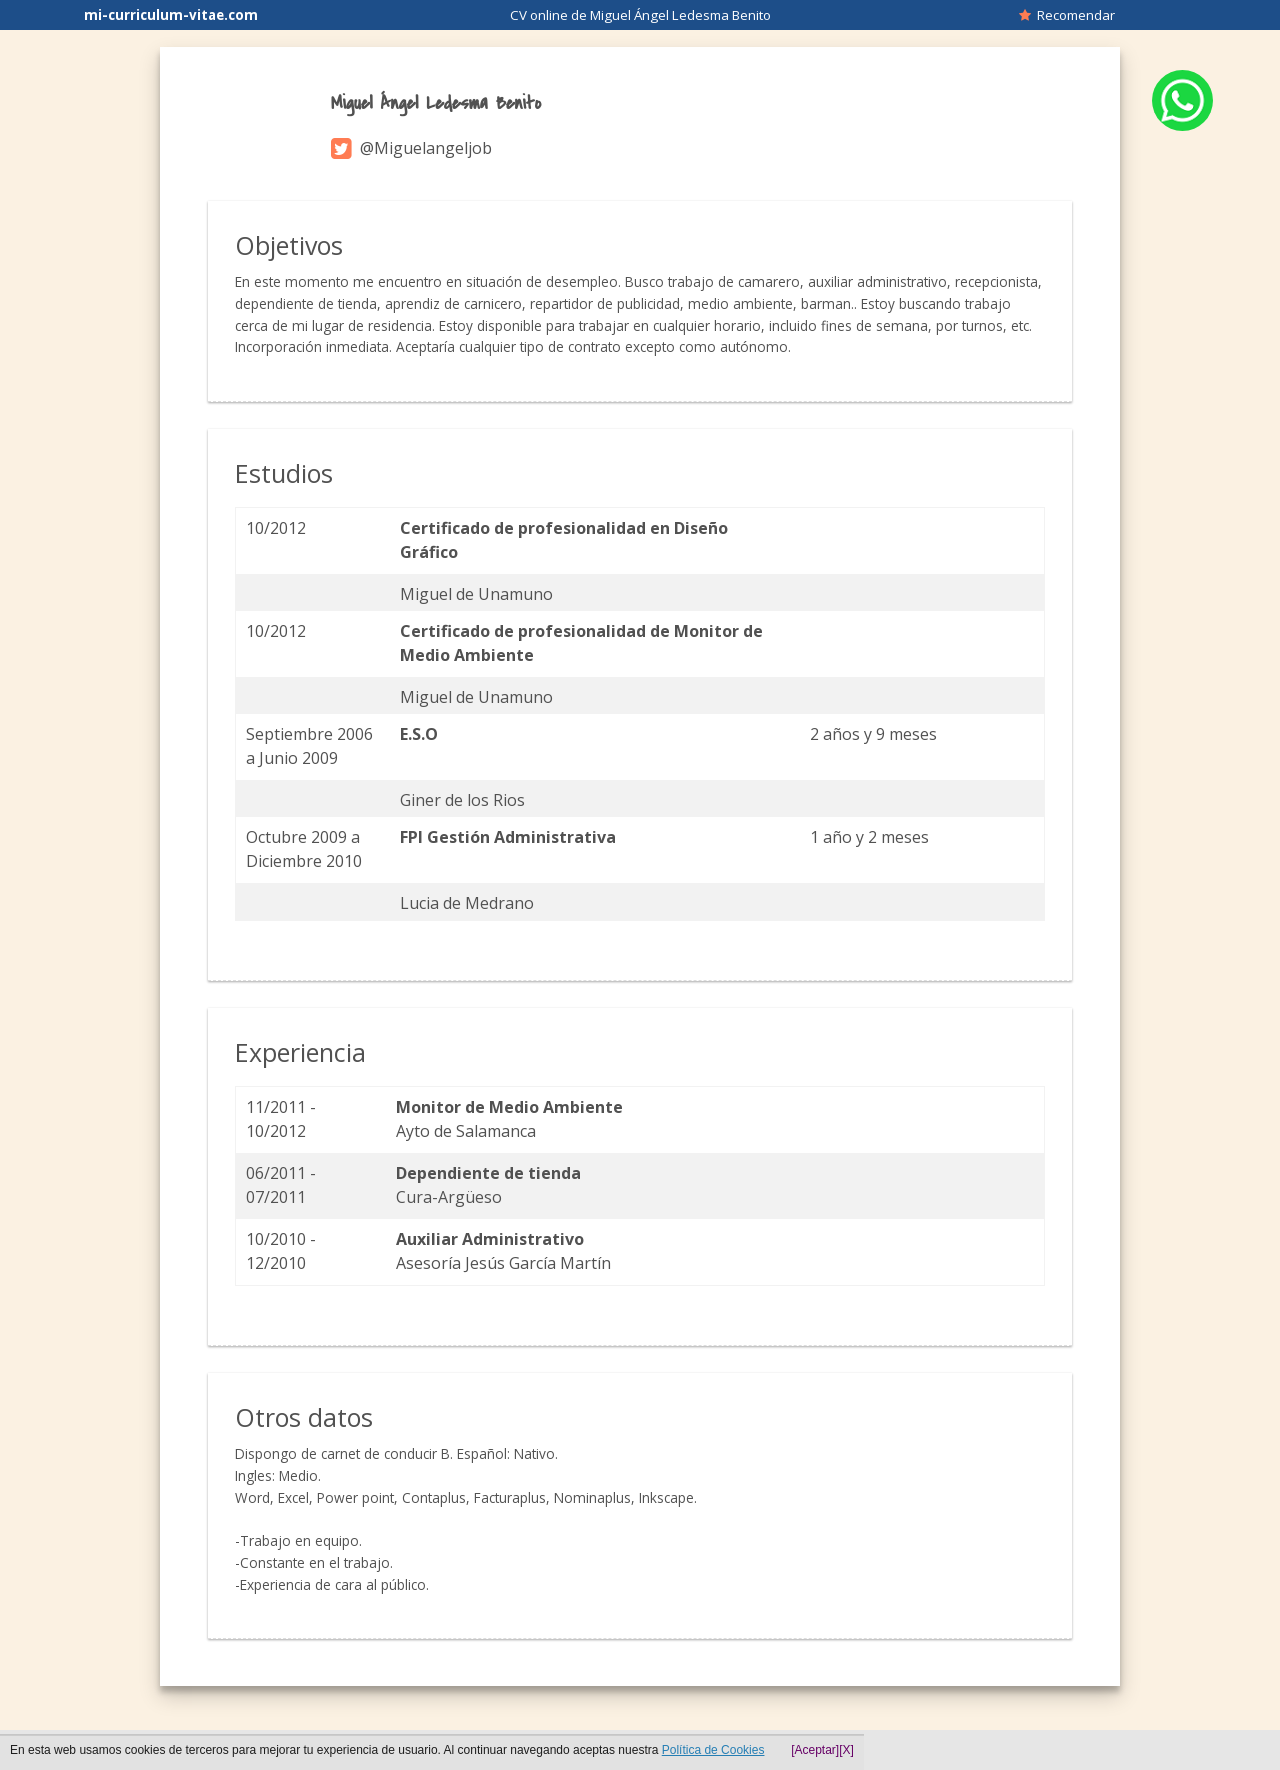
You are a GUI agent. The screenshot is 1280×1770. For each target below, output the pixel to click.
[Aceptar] (815, 1750)
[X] (846, 1750)
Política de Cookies (713, 1750)
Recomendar (1067, 15)
